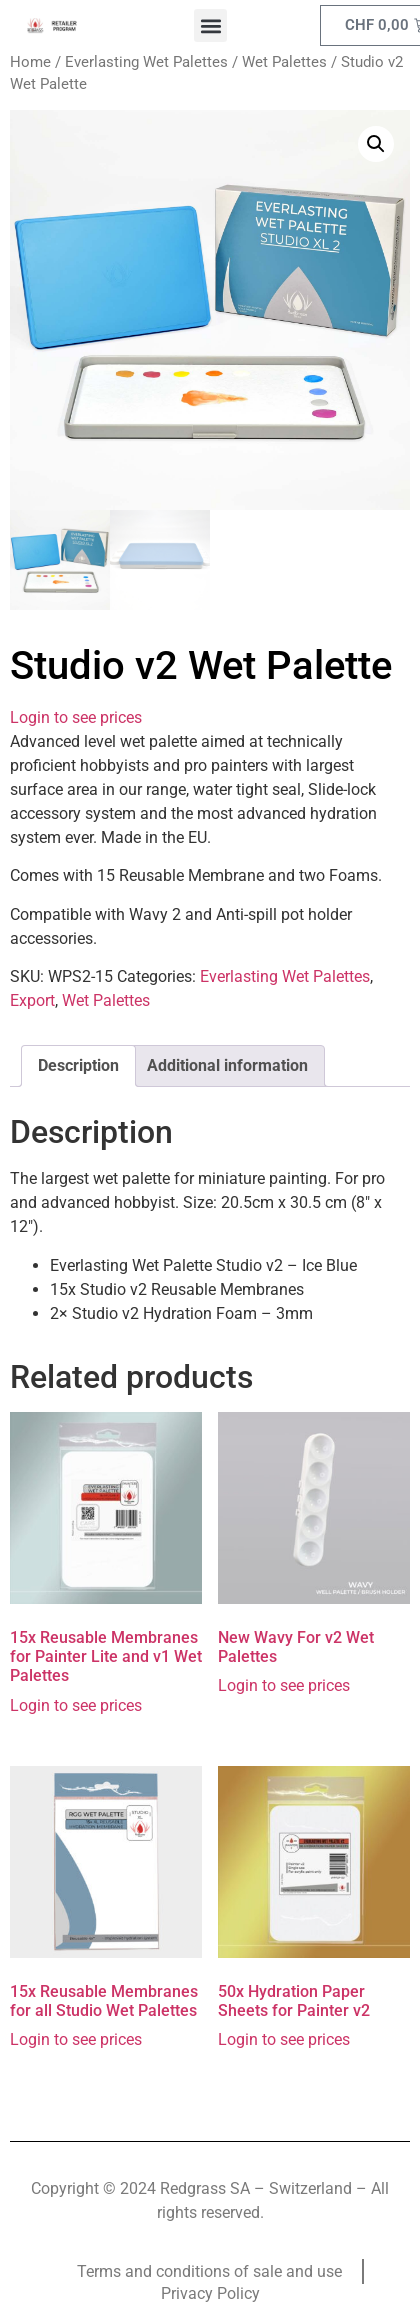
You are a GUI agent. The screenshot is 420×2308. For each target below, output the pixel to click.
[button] (210, 25)
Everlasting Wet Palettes (146, 62)
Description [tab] (78, 1065)
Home (30, 62)
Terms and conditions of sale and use (209, 2271)
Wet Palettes (284, 62)
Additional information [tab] (227, 1065)
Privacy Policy (210, 2293)
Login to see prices (76, 717)
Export (32, 1000)
